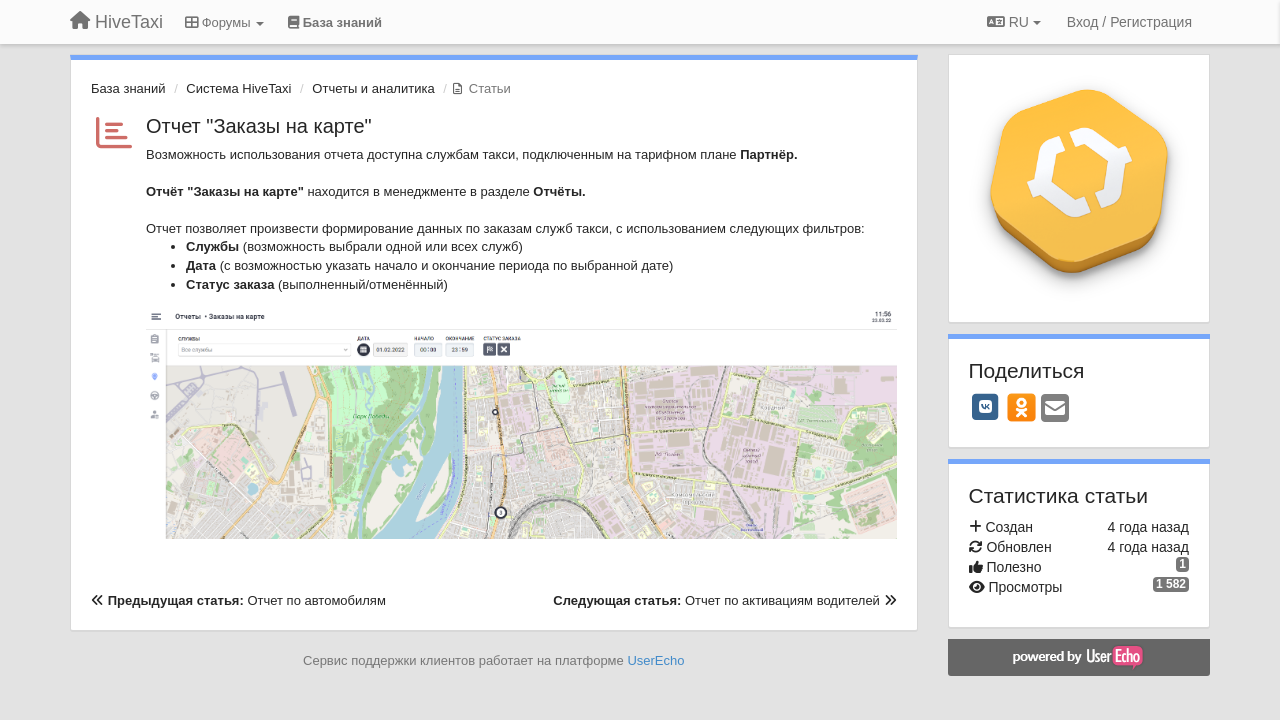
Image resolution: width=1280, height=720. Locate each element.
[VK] (986, 407)
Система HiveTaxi (238, 88)
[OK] (1021, 407)
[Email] (1055, 409)
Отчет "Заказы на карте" (259, 126)
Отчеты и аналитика (373, 88)
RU (1014, 22)
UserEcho (655, 660)
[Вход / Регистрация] (1129, 22)
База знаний (128, 88)
